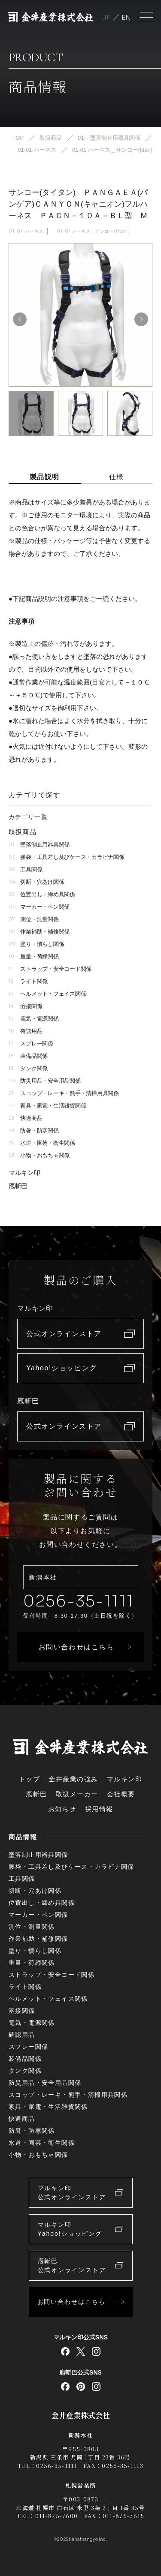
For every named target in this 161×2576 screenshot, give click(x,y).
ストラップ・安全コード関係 (50, 969)
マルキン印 (24, 1172)
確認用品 (25, 1031)
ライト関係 (28, 981)
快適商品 (25, 1118)
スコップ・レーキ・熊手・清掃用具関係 (64, 1093)
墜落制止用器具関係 (39, 844)
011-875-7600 (56, 2516)
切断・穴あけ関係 (36, 882)
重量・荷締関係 (34, 956)
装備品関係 (28, 1056)
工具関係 (25, 869)
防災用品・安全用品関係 (45, 1081)
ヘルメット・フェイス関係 (47, 994)
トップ (29, 1779)
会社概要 (121, 1794)
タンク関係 (28, 1068)
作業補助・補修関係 (39, 931)
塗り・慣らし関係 (36, 944)
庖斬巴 (18, 1185)
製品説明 (45, 476)
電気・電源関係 (34, 1018)
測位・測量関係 (34, 919)
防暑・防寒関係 (34, 1130)
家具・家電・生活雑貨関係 (47, 1105)
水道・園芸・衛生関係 (42, 1143)
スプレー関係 (31, 1043)
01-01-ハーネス (26, 231)
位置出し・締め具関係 (42, 894)
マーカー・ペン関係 (39, 907)
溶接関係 (25, 1006)
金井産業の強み (73, 1779)
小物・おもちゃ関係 (39, 1155)
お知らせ (62, 1809)
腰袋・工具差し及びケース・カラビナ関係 (66, 857)
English (126, 17)
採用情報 (99, 1809)
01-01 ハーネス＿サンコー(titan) (93, 231)
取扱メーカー (77, 1794)
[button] (141, 319)
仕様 (116, 476)
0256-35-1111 (78, 1601)
